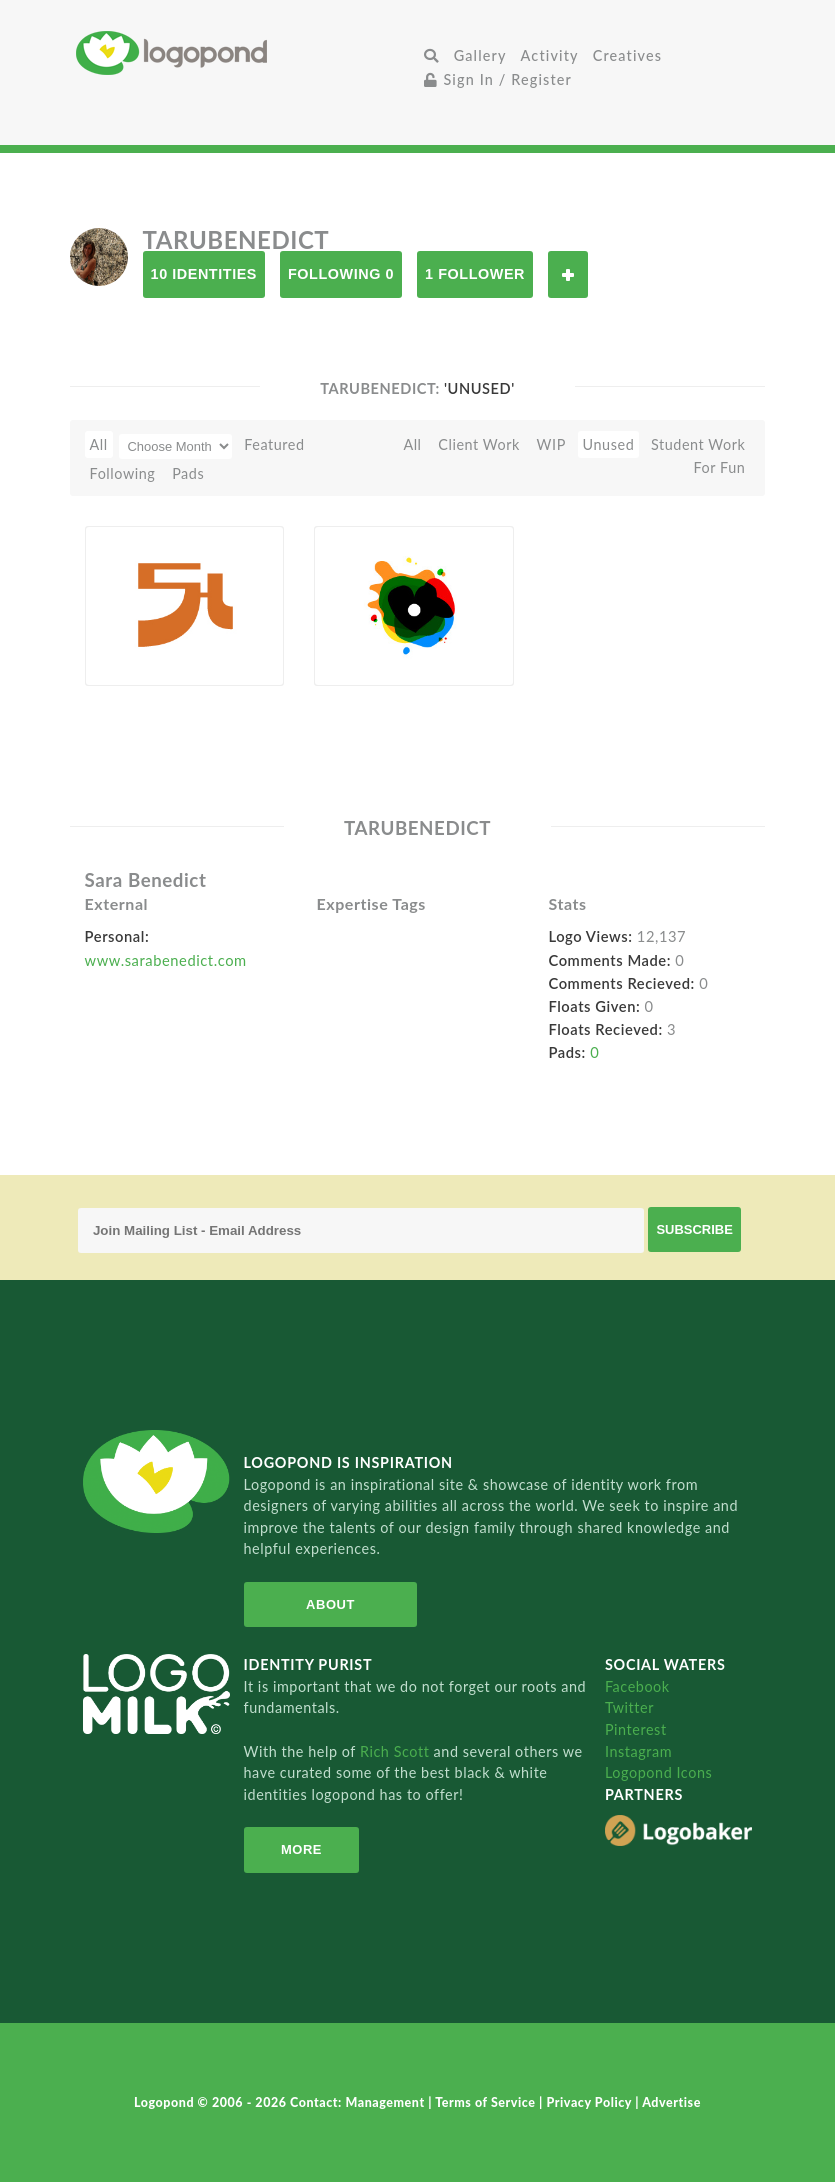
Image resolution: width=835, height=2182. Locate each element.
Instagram (638, 1751)
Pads (188, 473)
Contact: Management (359, 2102)
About (330, 1604)
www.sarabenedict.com (166, 960)
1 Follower (475, 274)
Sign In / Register (498, 79)
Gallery (480, 55)
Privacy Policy (590, 2102)
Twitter (629, 1707)
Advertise (671, 2102)
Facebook (637, 1686)
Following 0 (341, 274)
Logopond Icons (658, 1772)
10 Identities (204, 274)
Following (123, 473)
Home (246, 52)
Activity (550, 55)
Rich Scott (397, 1751)
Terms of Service (487, 2102)
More (301, 1849)
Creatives (627, 55)
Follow (568, 274)
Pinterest (636, 1729)
